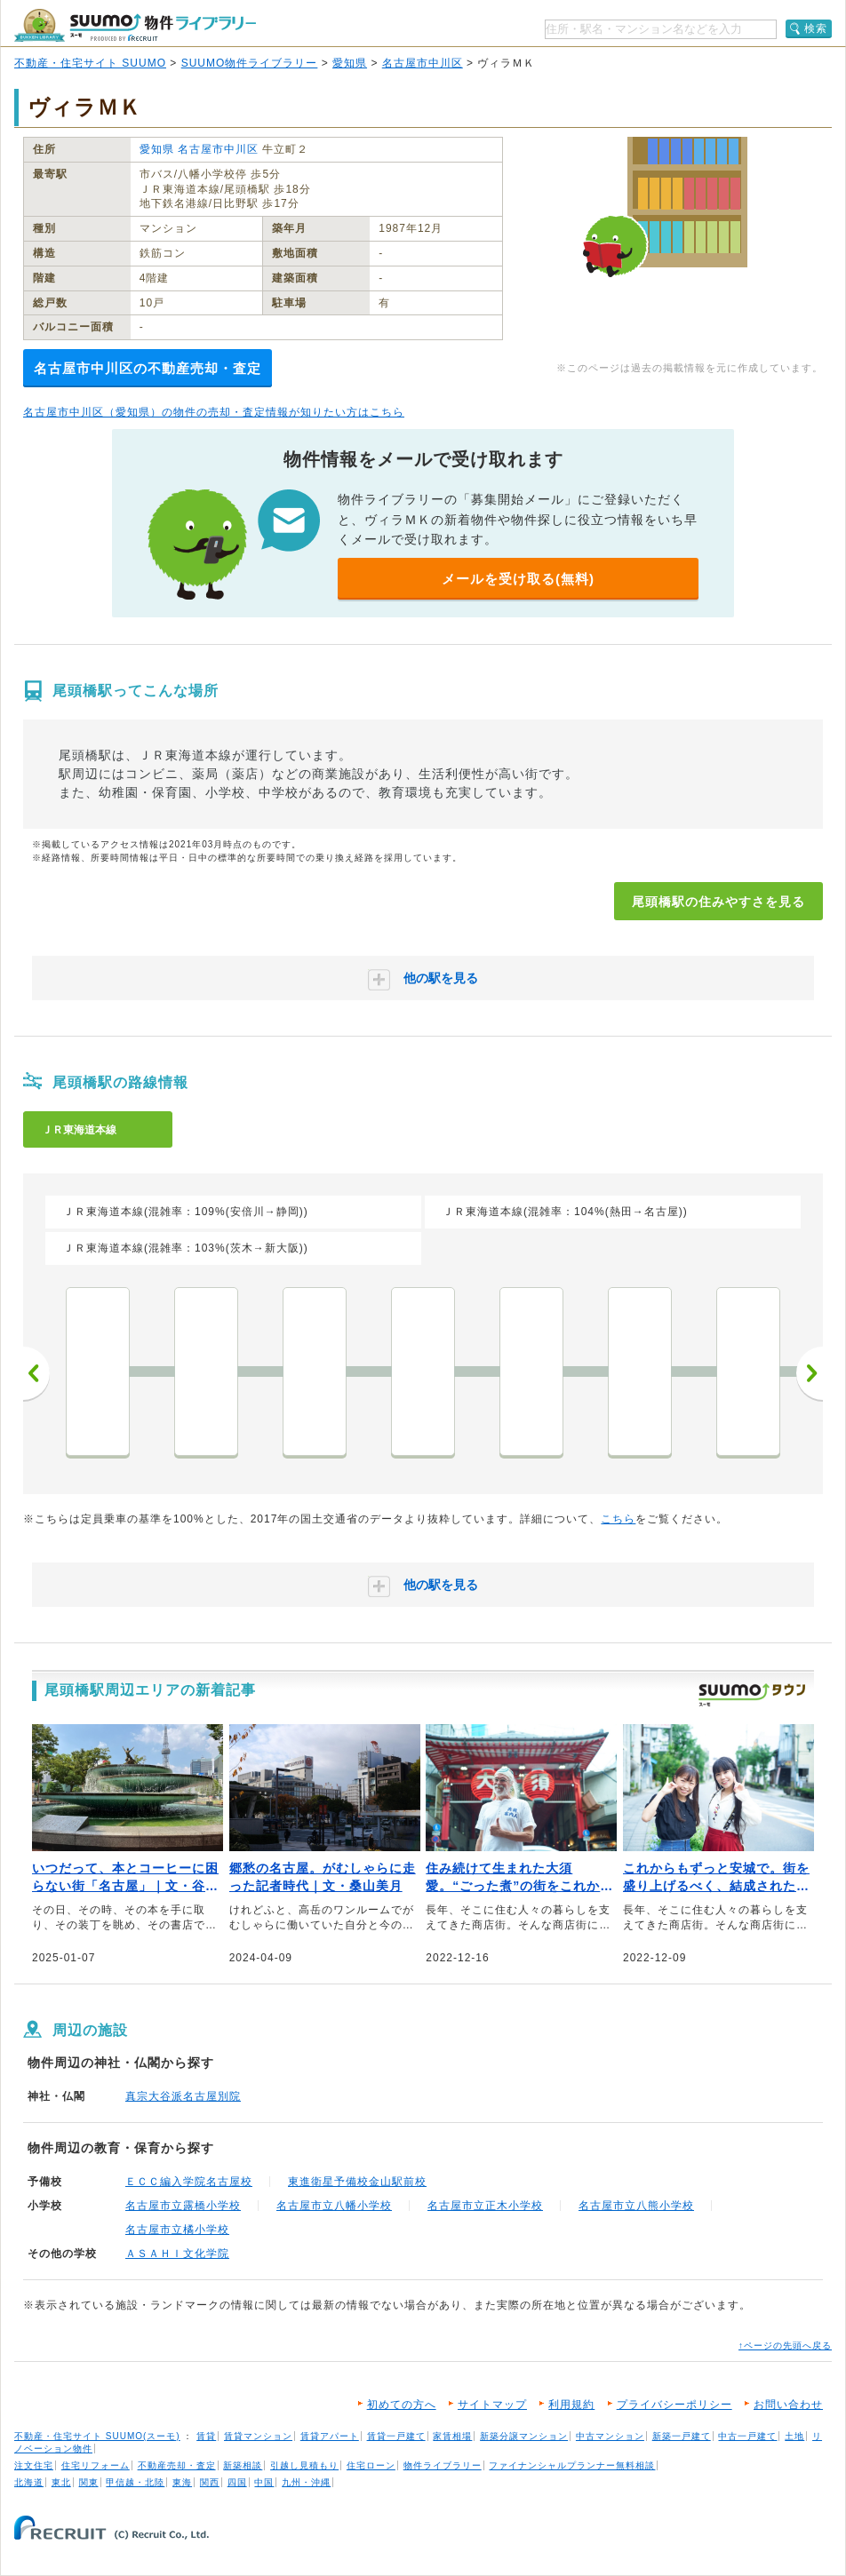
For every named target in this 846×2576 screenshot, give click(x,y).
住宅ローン (371, 2465)
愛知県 (349, 63)
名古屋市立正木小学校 (485, 2205)
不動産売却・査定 (177, 2465)
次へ (809, 1373)
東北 (61, 2482)
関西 (209, 2482)
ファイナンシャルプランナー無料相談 (572, 2465)
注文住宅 (33, 2465)
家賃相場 (452, 2436)
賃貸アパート (329, 2436)
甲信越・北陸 (135, 2482)
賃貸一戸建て (396, 2436)
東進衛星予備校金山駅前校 (357, 2181)
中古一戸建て (747, 2436)
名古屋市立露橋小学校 (183, 2205)
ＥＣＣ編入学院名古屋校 (188, 2181)
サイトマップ (492, 2404)
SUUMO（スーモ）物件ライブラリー (135, 25)
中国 (264, 2482)
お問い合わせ (788, 2404)
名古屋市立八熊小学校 (636, 2205)
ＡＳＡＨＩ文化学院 (177, 2253)
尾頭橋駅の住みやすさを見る (718, 901)
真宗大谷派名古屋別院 (183, 2096)
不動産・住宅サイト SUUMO (90, 63)
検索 (815, 28)
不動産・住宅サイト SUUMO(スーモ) (97, 2436)
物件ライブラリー (442, 2465)
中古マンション (610, 2436)
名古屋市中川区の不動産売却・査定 (147, 368)
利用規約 (571, 2404)
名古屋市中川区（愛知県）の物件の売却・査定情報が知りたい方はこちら (213, 412)
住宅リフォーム (95, 2465)
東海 (182, 2482)
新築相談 (242, 2465)
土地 (794, 2436)
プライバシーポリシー (674, 2404)
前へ (36, 1373)
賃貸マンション (258, 2436)
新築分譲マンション (524, 2436)
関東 (89, 2482)
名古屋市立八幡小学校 (334, 2205)
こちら (618, 1519)
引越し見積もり (304, 2465)
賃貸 (206, 2436)
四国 (237, 2482)
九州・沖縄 (306, 2482)
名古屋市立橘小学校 (177, 2229)
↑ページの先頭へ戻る (785, 2345)
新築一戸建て (681, 2436)
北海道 (29, 2482)
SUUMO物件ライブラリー (249, 63)
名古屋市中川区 (422, 63)
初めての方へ (401, 2404)
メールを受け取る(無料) (518, 578)
